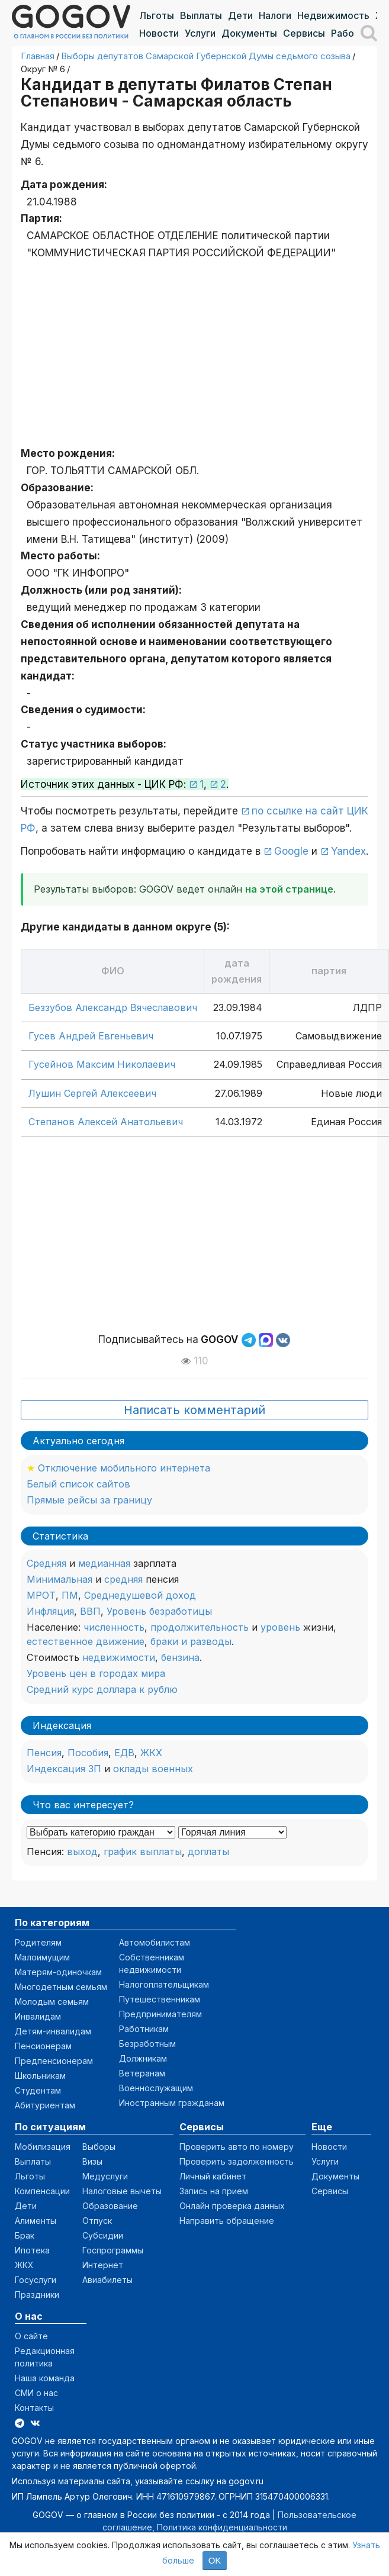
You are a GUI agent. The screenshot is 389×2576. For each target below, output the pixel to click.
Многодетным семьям (61, 1987)
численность (113, 1627)
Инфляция (50, 1611)
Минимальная (59, 1579)
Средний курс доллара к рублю (102, 1689)
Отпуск (97, 2221)
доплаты (208, 1851)
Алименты (35, 2221)
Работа (348, 33)
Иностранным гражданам (171, 2103)
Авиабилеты (107, 2280)
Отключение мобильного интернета (124, 1468)
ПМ (70, 1595)
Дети (240, 15)
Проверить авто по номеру (236, 2147)
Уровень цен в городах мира (96, 1673)
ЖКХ (151, 1753)
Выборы (98, 2147)
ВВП (90, 1611)
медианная (104, 1563)
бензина (180, 1657)
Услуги (200, 33)
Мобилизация (42, 2147)
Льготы (156, 15)
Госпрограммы (112, 2250)
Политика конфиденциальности (222, 2527)
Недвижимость (333, 15)
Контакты (34, 2408)
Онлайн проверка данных (232, 2206)
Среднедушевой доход (140, 1595)
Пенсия (44, 1753)
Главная (37, 56)
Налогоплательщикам (164, 1984)
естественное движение (85, 1641)
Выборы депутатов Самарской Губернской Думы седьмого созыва (206, 56)
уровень (280, 1627)
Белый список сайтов (78, 1484)
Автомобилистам (154, 1942)
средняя (123, 1579)
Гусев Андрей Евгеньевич (90, 1036)
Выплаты (201, 15)
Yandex (348, 851)
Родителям (38, 1942)
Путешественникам (159, 1999)
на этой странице (289, 889)
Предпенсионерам (54, 2061)
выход (82, 1851)
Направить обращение (226, 2221)
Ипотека (32, 2250)
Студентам (38, 2090)
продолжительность (199, 1627)
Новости (159, 33)
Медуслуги (105, 2176)
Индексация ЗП (64, 1769)
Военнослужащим (156, 2088)
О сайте (31, 2336)
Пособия (87, 1753)
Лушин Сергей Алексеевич (92, 1093)
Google (291, 851)
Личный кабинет (212, 2176)
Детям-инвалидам (53, 2031)
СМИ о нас (36, 2393)
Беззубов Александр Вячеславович (112, 1007)
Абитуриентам (45, 2105)
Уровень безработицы (159, 1611)
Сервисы (304, 33)
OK (214, 2560)
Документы (249, 33)
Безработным (147, 2044)
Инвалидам (38, 2016)
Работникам (144, 2029)
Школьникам (40, 2076)
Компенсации (42, 2191)
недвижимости (118, 1657)
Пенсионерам (43, 2046)
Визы (92, 2161)
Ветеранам (142, 2073)
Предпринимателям (160, 2014)
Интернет (102, 2265)
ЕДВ (124, 1753)
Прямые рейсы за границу (89, 1500)
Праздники (37, 2295)
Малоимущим (42, 1957)
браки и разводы (191, 1641)
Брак (24, 2235)
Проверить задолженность (236, 2161)
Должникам (143, 2058)
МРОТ (41, 1595)
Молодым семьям (52, 2002)
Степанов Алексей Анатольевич (105, 1122)
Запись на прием (213, 2191)
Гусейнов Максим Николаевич (101, 1064)
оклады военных (153, 1769)
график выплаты (143, 1851)
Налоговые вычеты (122, 2191)
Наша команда (45, 2378)
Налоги (275, 15)
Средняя (46, 1563)
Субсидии (102, 2235)
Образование (110, 2206)
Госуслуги (35, 2280)
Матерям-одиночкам (58, 1972)
